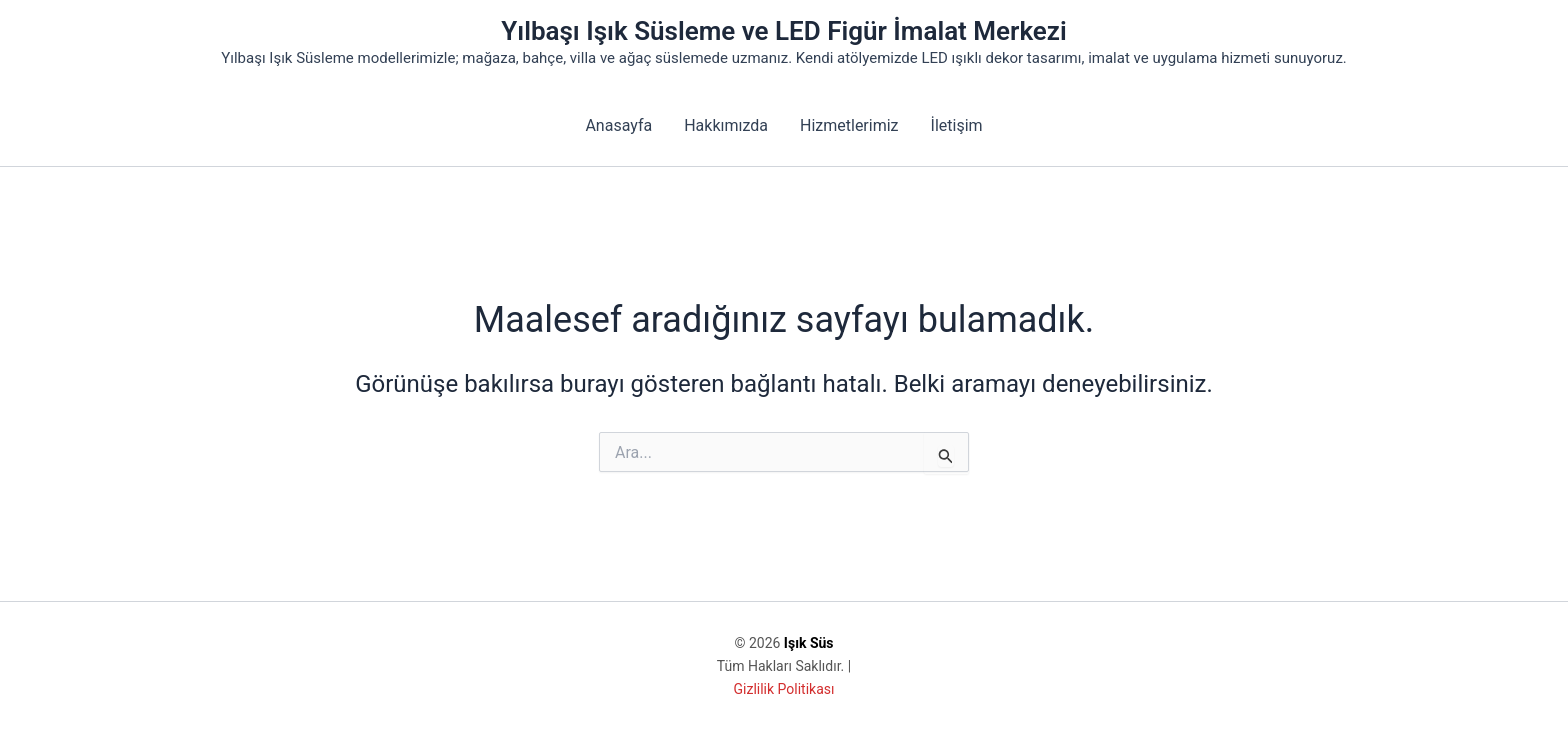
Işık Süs (809, 643)
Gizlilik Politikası (784, 689)
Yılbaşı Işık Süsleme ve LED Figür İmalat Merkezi (784, 31)
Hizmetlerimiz (849, 125)
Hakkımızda (726, 125)
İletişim (957, 125)
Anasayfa (618, 125)
